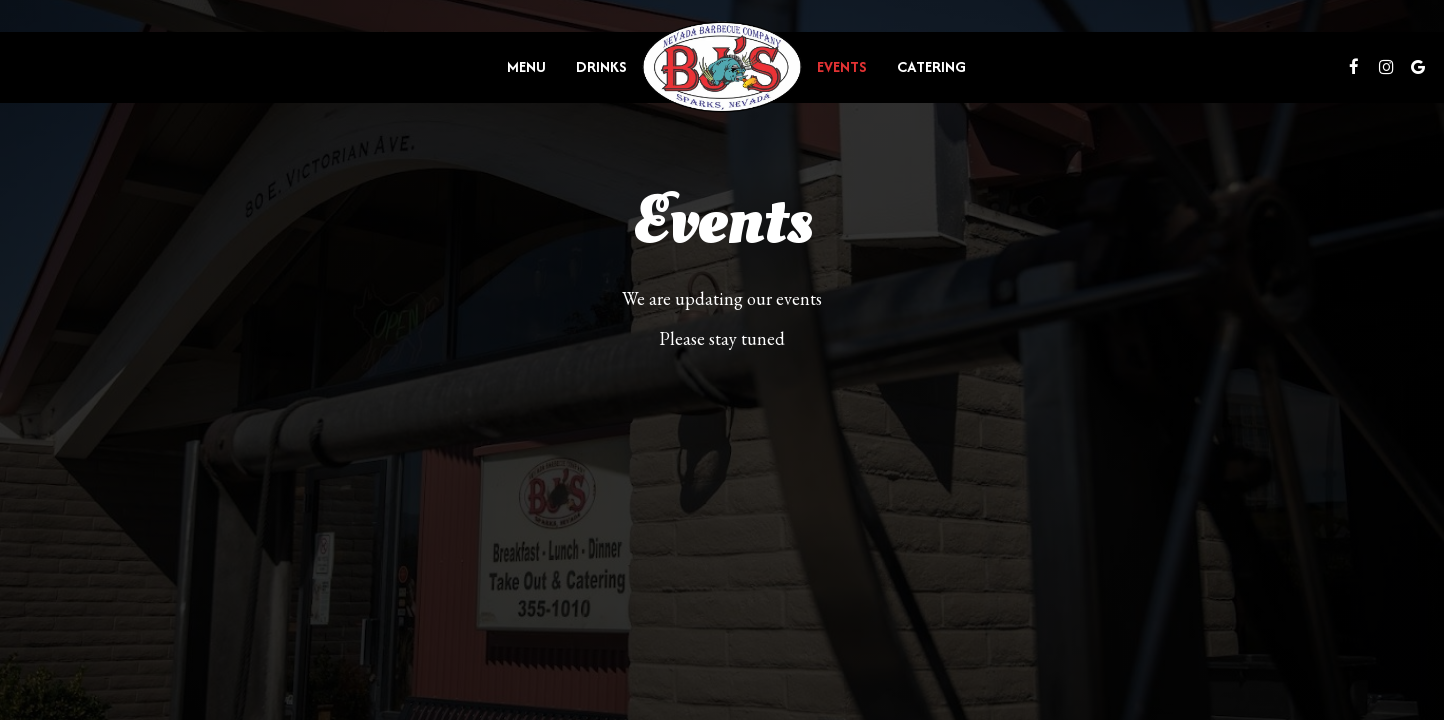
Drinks (601, 67)
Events (842, 67)
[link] (722, 67)
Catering (931, 67)
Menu (526, 67)
